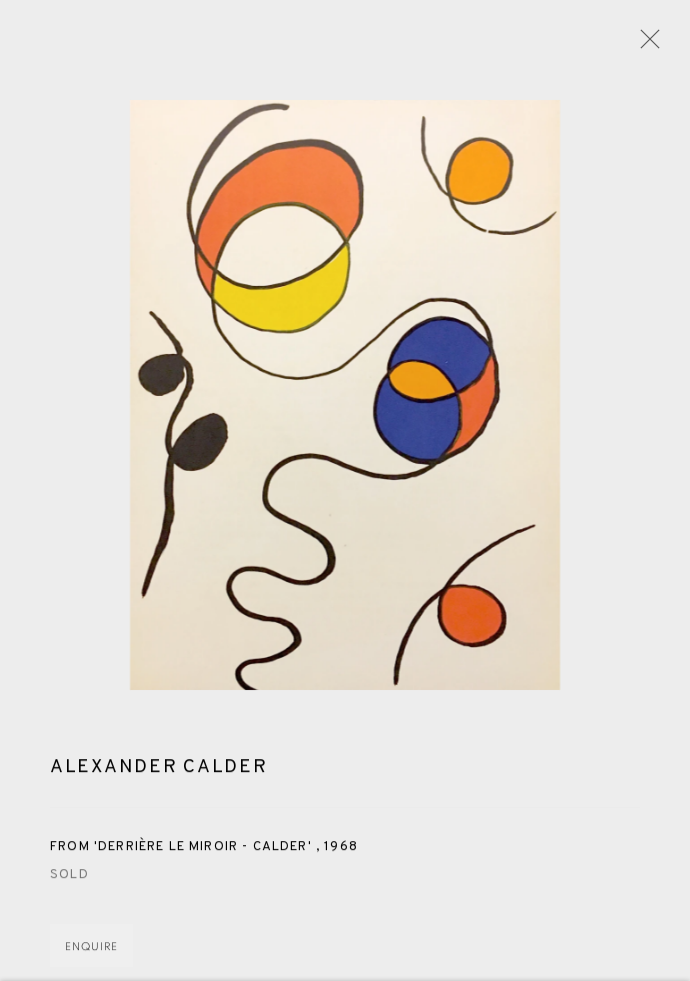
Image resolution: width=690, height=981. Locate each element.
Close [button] (645, 45)
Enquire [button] (91, 950)
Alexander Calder (158, 770)
